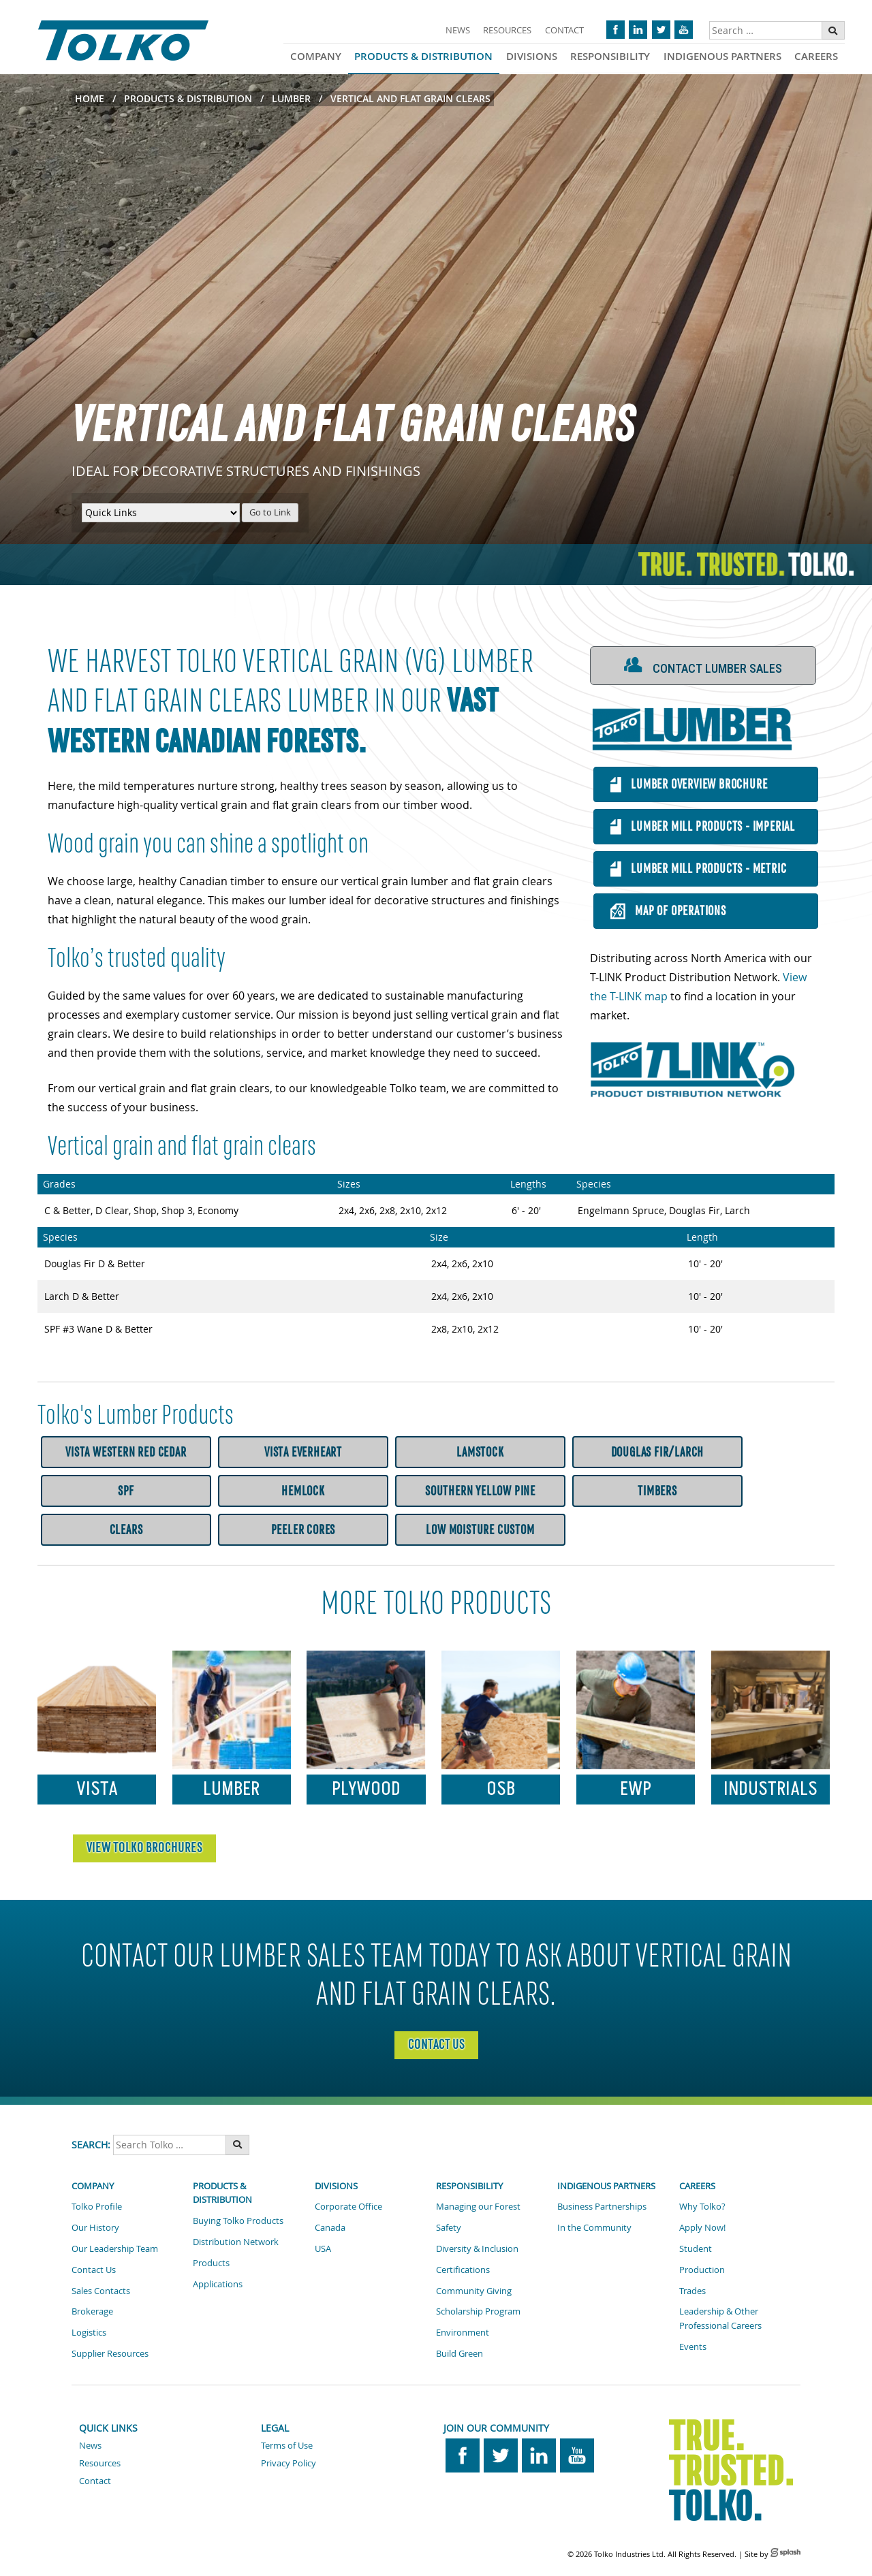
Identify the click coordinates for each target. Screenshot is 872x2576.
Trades (692, 2291)
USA (323, 2248)
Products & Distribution (423, 56)
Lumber (291, 98)
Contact (564, 30)
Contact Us (436, 2044)
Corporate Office (348, 2206)
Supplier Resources (110, 2353)
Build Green (459, 2353)
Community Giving (474, 2291)
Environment (462, 2332)
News (458, 30)
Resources (507, 30)
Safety (448, 2227)
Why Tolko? (702, 2206)
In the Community (594, 2227)
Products (211, 2263)
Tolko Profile (97, 2206)
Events (692, 2346)
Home (89, 98)
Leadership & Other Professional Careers (720, 2318)
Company (315, 56)
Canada (330, 2227)
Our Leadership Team (115, 2248)
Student (695, 2248)
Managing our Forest (478, 2206)
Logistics (89, 2332)
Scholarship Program (478, 2311)
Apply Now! (702, 2227)
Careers (816, 56)
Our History (95, 2227)
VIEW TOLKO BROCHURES (144, 1847)
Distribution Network (236, 2242)
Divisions (531, 56)
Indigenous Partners (722, 56)
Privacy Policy (288, 2463)
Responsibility (610, 56)
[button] (703, 665)
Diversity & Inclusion (477, 2248)
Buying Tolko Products (238, 2220)
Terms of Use (287, 2445)
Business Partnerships (602, 2206)
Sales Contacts (101, 2291)
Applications (218, 2284)
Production (702, 2269)
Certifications (463, 2269)
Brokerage (92, 2311)
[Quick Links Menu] (161, 512)
